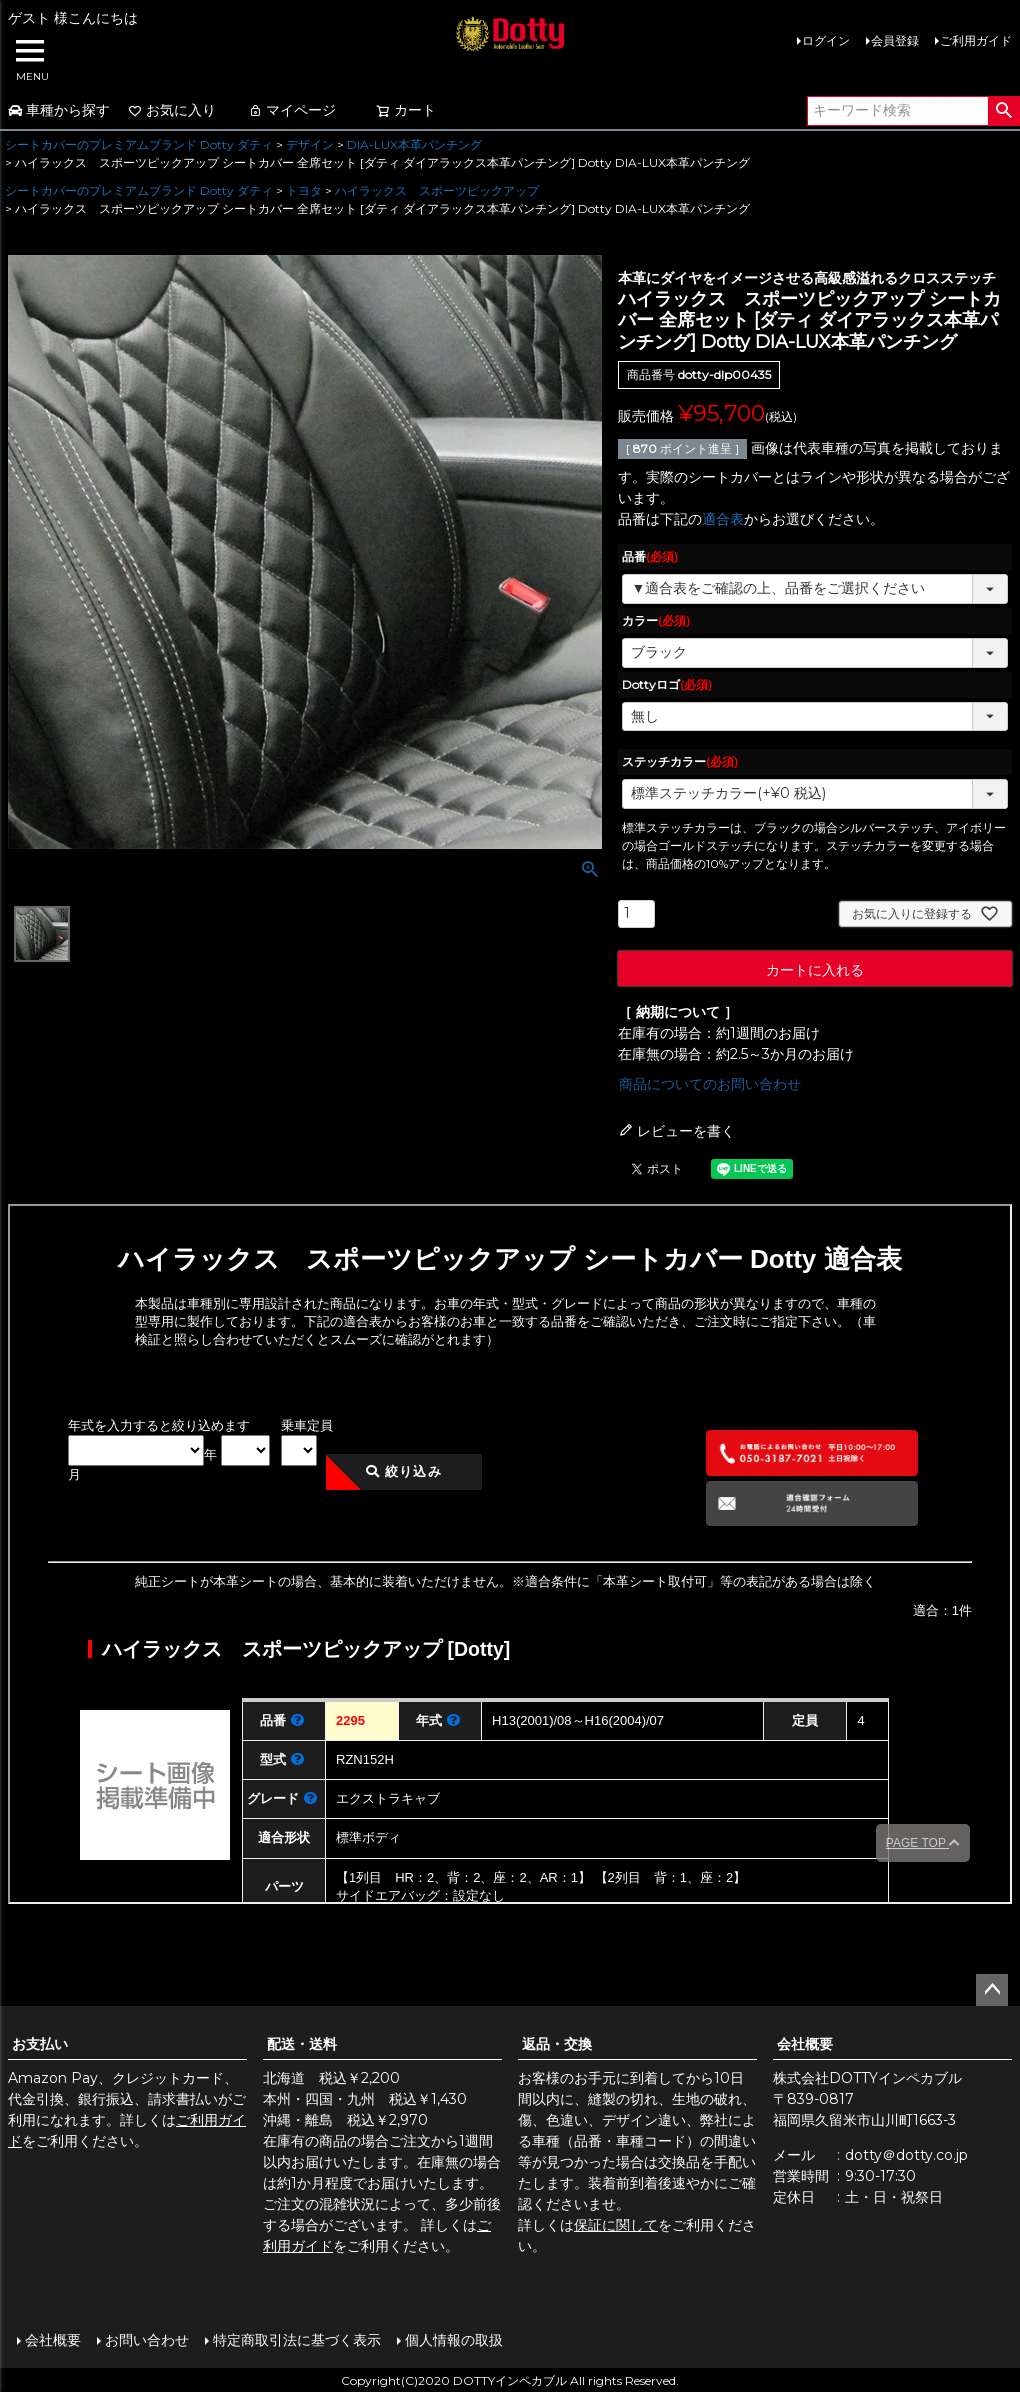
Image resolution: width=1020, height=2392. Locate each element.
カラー (656, 620)
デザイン (310, 144)
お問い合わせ (146, 2339)
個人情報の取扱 (453, 2339)
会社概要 (805, 2044)
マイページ (292, 110)
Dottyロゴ (667, 684)
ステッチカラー (680, 761)
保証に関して (616, 2225)
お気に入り (172, 110)
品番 (650, 556)
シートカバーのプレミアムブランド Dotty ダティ (139, 144)
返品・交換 (557, 2044)
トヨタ (304, 190)
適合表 (723, 519)
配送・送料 (302, 2044)
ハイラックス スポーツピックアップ (437, 190)
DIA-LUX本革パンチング (414, 144)
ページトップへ (992, 1990)
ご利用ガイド (976, 40)
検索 (1003, 111)
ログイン (826, 40)
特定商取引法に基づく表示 (296, 2339)
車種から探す (59, 110)
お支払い (40, 2044)
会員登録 (895, 40)
